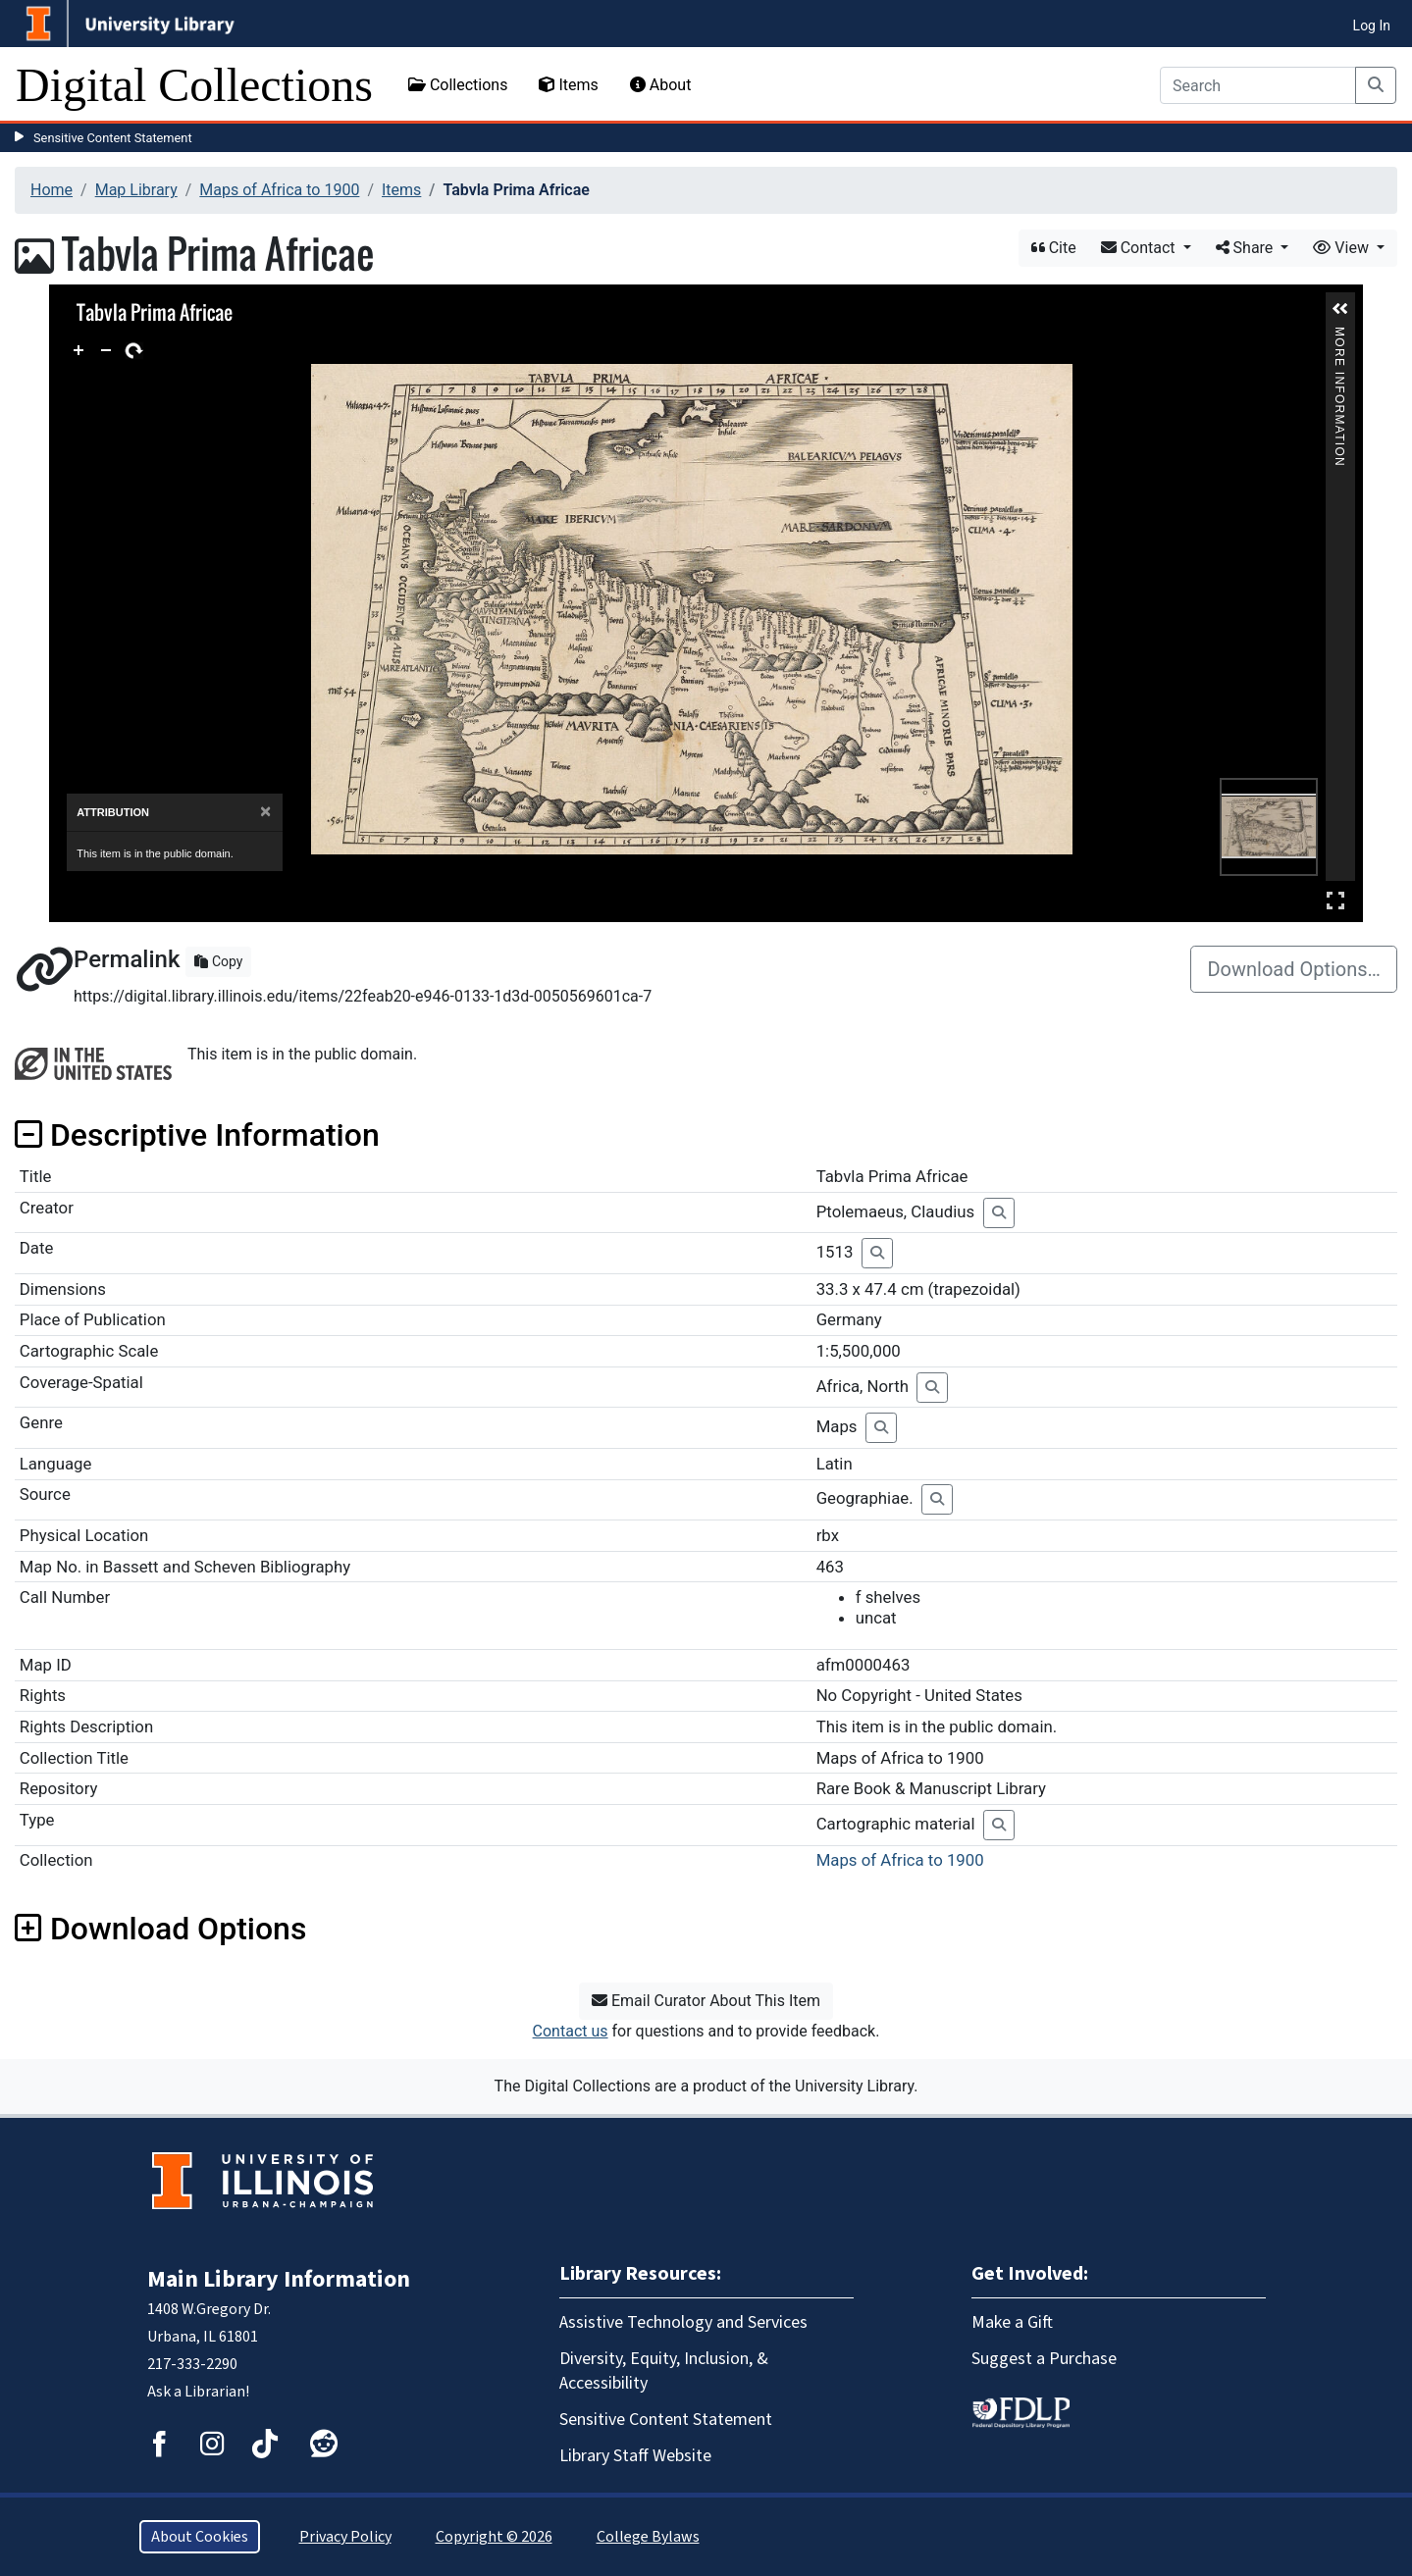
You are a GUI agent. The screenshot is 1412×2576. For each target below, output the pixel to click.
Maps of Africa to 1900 (279, 189)
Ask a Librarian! (198, 2391)
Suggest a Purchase (1044, 2358)
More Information (1339, 335)
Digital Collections (194, 85)
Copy (218, 961)
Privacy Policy (345, 2537)
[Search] (1258, 85)
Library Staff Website (635, 2456)
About (661, 85)
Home (51, 189)
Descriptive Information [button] (197, 1135)
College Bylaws (648, 2537)
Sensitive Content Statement (112, 137)
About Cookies (199, 2537)
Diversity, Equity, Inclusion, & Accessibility (663, 2371)
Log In (1371, 25)
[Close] (265, 812)
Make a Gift (1012, 2322)
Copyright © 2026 (494, 2537)
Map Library (136, 189)
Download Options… (1294, 969)
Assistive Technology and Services (683, 2322)
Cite (1053, 247)
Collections (458, 85)
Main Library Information (278, 2279)
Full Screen (1335, 900)
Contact (1140, 247)
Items (568, 85)
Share (1247, 247)
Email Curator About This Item (706, 2000)
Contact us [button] (570, 2031)
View (1343, 247)
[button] (1340, 309)
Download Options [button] (160, 1928)
